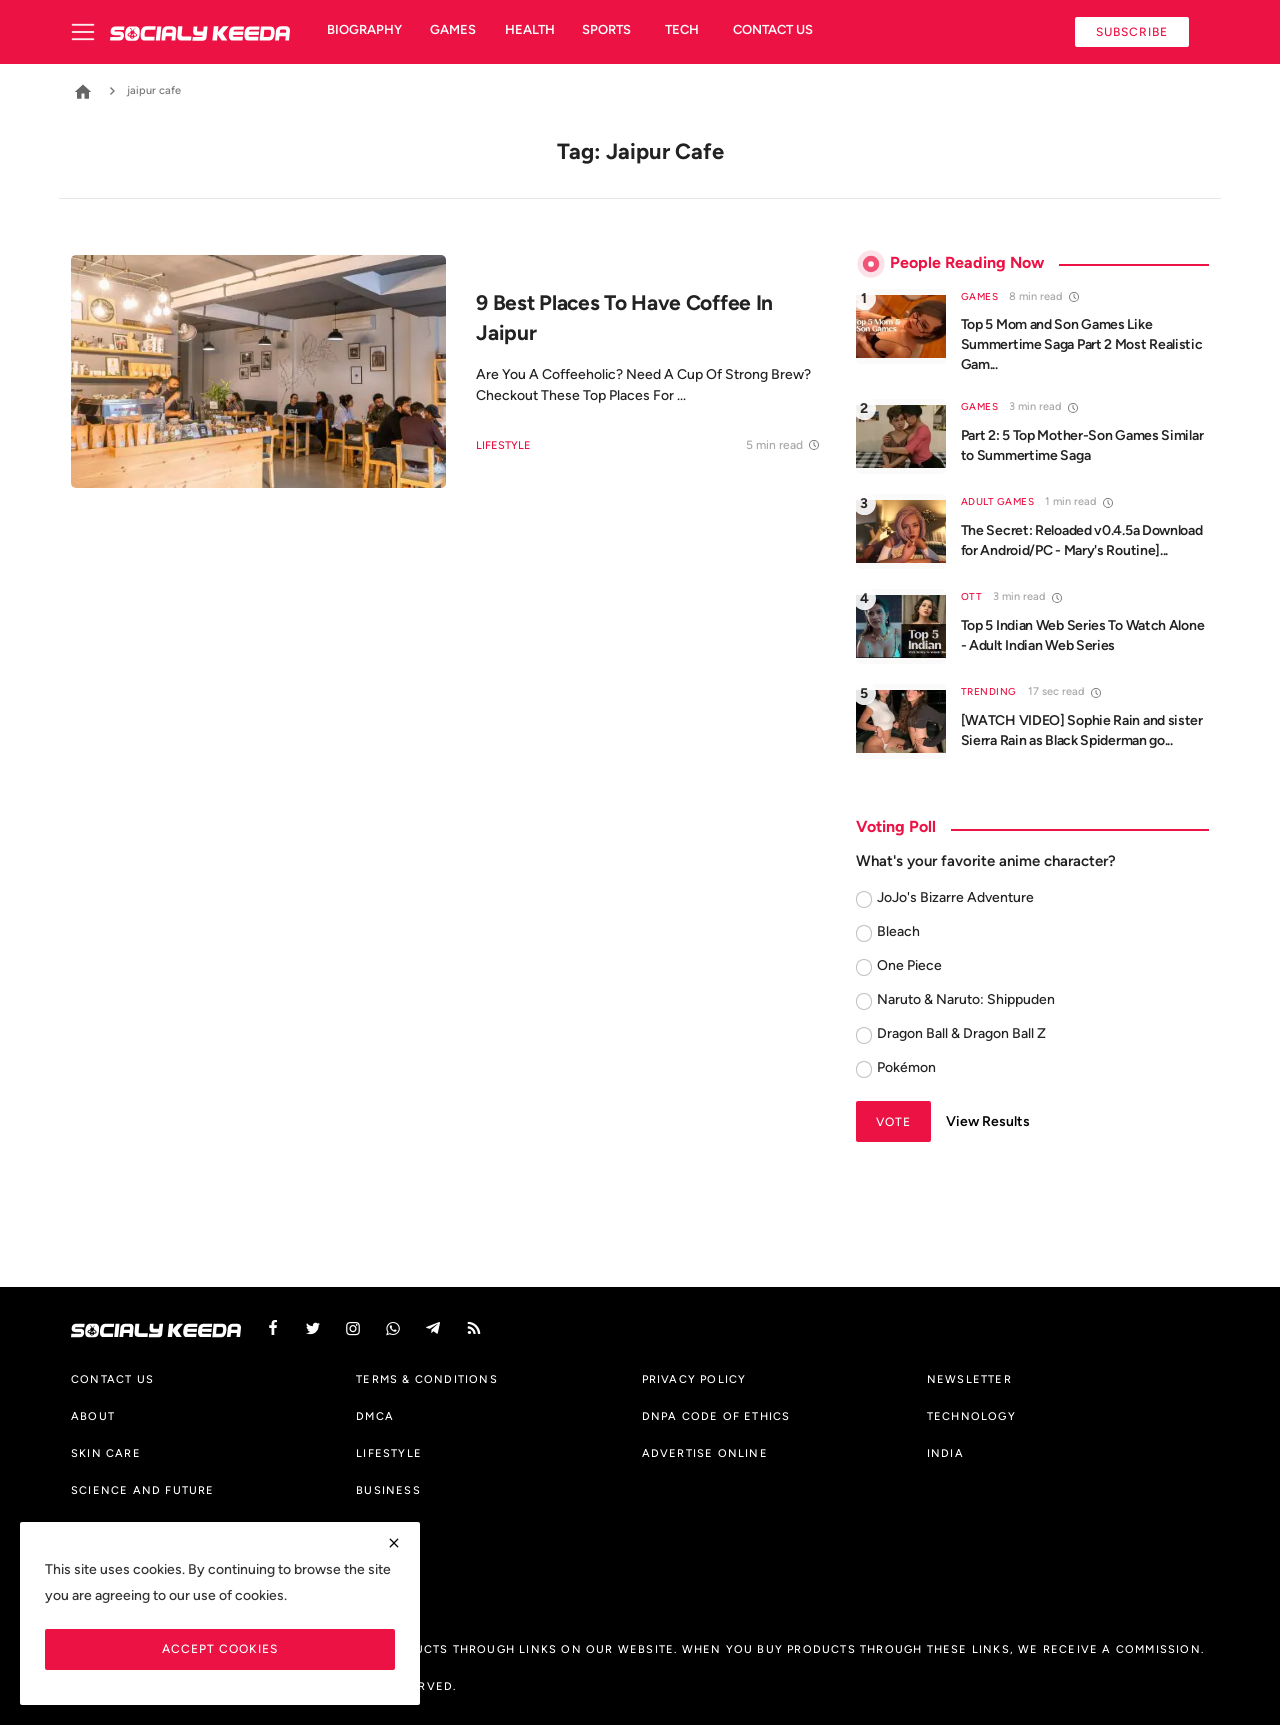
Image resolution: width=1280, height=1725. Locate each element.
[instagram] (353, 1328)
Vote (893, 1121)
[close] (394, 1543)
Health (530, 29)
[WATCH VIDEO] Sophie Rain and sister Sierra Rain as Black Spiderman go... (1082, 730)
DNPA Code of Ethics (716, 1416)
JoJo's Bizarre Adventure (955, 897)
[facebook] (273, 1328)
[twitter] (313, 1328)
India (945, 1453)
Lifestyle (503, 445)
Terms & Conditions (427, 1379)
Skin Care (106, 1453)
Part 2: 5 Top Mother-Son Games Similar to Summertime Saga (1082, 445)
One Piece (909, 965)
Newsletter (969, 1379)
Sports (606, 29)
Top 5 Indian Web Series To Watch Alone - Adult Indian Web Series (1083, 635)
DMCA (375, 1416)
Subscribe (1132, 31)
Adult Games (998, 501)
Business (388, 1490)
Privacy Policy (694, 1379)
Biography (364, 29)
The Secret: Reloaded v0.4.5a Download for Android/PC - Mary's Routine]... (1082, 540)
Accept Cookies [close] (220, 1648)
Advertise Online (705, 1453)
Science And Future (143, 1490)
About (93, 1416)
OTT (972, 596)
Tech (682, 29)
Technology (971, 1416)
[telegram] (433, 1328)
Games (453, 29)
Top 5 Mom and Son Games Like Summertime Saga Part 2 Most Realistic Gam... (1082, 344)
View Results (988, 1121)
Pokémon (906, 1067)
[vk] (393, 1328)
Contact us (773, 29)
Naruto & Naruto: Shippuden (966, 999)
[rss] (474, 1328)
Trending (989, 691)
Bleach (898, 931)
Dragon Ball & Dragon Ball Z (961, 1033)
